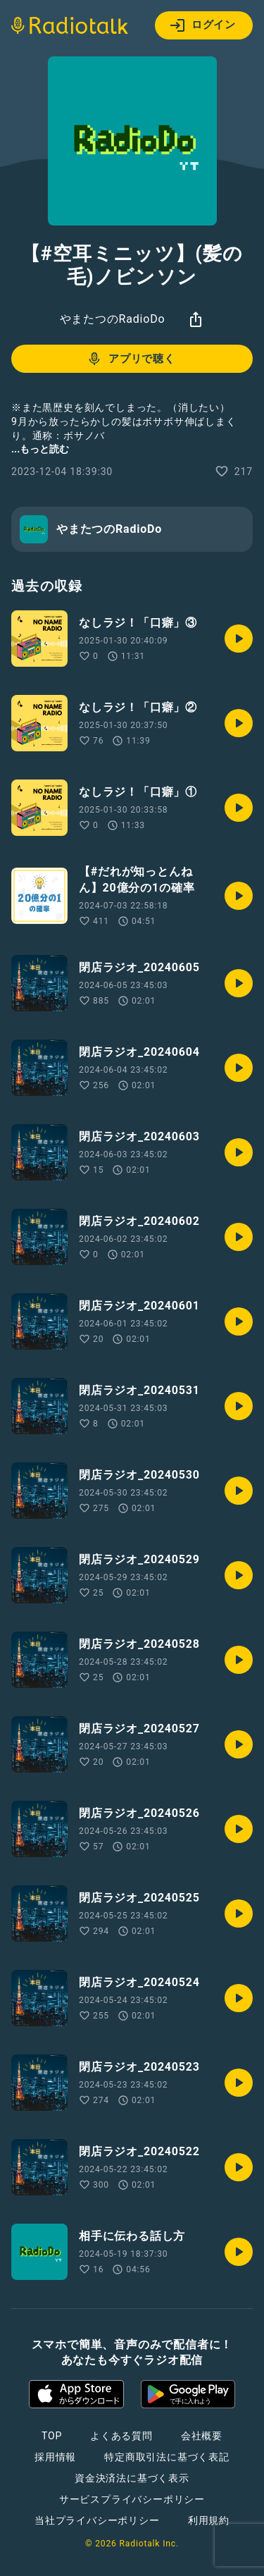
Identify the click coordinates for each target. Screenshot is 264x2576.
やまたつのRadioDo (112, 319)
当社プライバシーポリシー (97, 2520)
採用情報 (55, 2457)
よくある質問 (121, 2435)
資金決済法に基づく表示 (132, 2478)
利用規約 (209, 2520)
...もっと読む (40, 449)
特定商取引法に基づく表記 (167, 2457)
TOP (52, 2435)
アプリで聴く (130, 358)
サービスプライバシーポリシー (132, 2499)
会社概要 (201, 2435)
